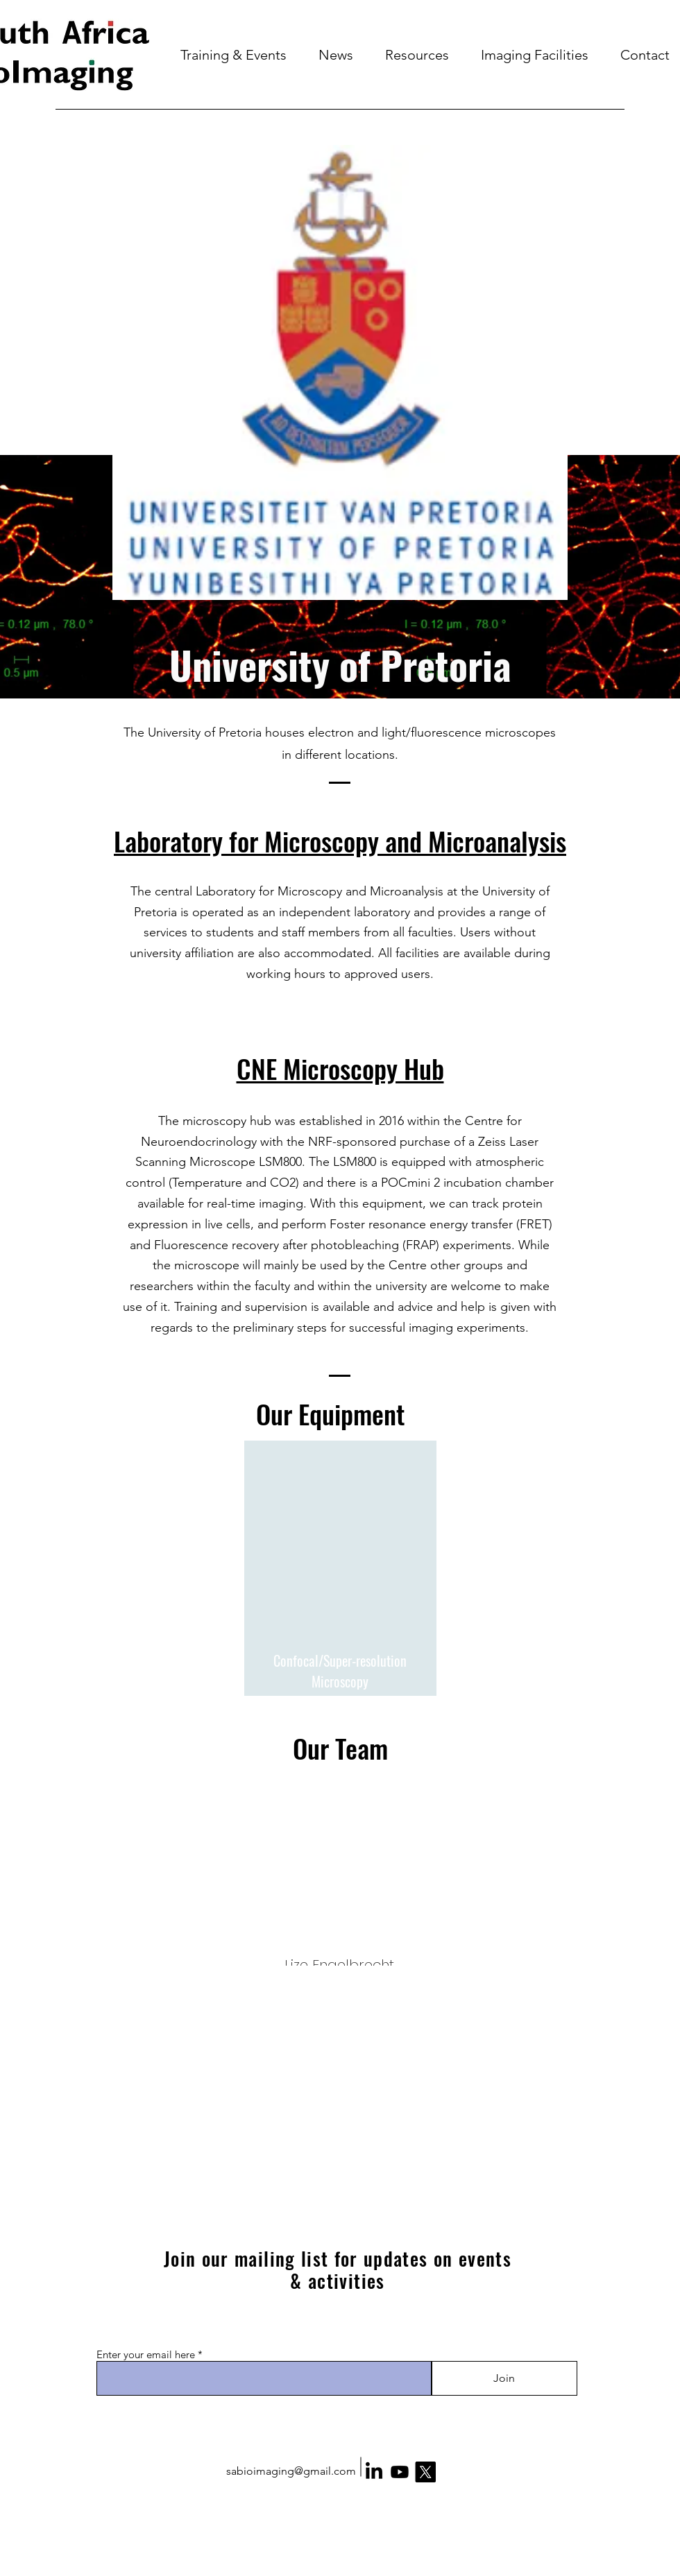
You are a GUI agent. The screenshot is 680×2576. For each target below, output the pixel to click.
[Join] (504, 2378)
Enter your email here (145, 2354)
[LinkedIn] (374, 2472)
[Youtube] (399, 2472)
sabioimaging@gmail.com (291, 2471)
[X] (425, 2472)
